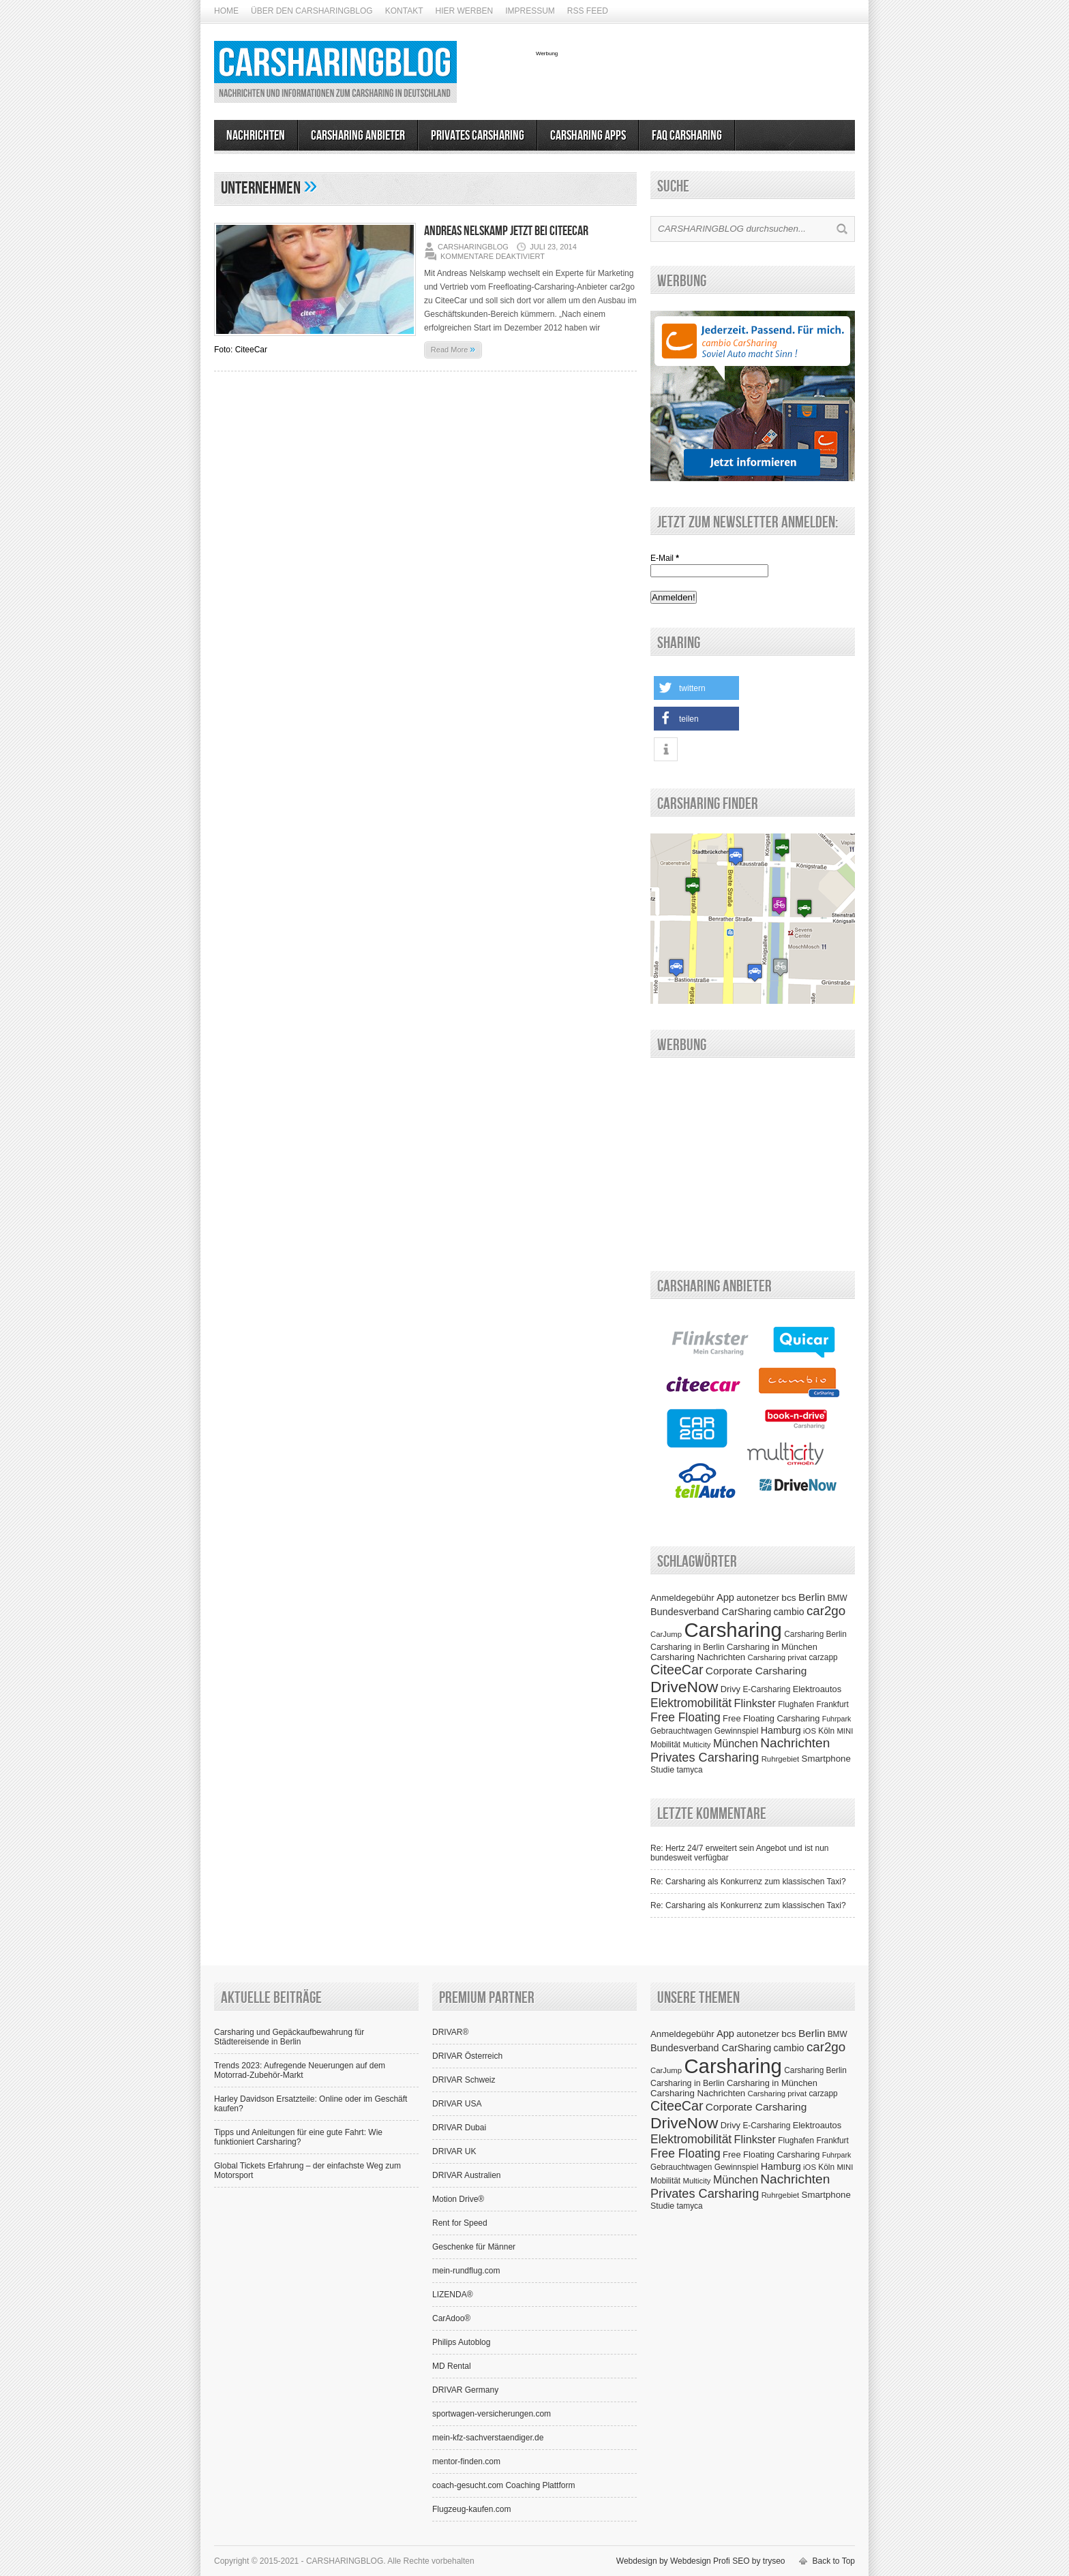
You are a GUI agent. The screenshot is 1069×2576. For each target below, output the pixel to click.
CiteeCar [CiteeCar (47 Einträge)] (677, 1669)
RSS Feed (587, 11)
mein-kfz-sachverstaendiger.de (487, 2437)
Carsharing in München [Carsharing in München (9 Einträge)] (772, 1647)
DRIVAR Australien (466, 2175)
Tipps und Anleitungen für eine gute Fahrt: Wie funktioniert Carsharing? (298, 2137)
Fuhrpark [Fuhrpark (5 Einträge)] (837, 1719)
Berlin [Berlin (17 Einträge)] (811, 1597)
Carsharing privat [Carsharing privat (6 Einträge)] (777, 1657)
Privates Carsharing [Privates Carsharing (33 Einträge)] (704, 1757)
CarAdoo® (451, 2318)
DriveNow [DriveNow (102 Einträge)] (684, 1687)
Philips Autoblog (461, 2342)
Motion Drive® (458, 2199)
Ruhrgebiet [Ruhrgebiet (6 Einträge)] (781, 1759)
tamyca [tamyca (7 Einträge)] (689, 1770)
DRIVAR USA (456, 2104)
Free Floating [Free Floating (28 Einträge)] (685, 1717)
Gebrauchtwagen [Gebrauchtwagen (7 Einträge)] (681, 1731)
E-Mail (664, 558)
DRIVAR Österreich (467, 2056)
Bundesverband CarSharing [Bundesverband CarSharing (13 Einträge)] (710, 1611)
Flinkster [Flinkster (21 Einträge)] (755, 1703)
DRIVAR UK (454, 2151)
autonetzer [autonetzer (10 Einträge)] (757, 1598)
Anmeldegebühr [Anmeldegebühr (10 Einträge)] (682, 1598)
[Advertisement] (695, 77)
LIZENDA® (452, 2294)
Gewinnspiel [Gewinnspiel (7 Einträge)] (736, 1731)
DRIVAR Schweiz (463, 2080)
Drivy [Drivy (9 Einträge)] (730, 1689)
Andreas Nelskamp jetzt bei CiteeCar (506, 231)
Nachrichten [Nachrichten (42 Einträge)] (795, 1743)
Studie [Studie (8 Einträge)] (662, 1770)
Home (226, 11)
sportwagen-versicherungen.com (491, 2414)
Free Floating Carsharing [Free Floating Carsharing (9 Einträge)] (771, 1718)
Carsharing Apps (588, 135)
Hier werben (464, 11)
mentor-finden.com (466, 2461)
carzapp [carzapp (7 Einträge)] (823, 1657)
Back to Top (834, 2561)
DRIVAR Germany (465, 2390)
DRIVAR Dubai (459, 2127)
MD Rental (451, 2366)
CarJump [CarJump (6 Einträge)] (666, 1634)
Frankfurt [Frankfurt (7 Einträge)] (832, 1704)
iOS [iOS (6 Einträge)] (809, 1731)
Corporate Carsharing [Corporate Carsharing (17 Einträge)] (756, 1670)
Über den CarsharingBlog (312, 11)
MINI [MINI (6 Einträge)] (845, 1731)
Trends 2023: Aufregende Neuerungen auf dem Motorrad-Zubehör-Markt (299, 2070)
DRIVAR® (450, 2032)
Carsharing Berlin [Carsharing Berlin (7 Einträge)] (815, 1634)
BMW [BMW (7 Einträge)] (837, 1598)
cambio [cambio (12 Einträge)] (789, 1611)
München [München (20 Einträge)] (735, 1743)
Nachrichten (255, 135)
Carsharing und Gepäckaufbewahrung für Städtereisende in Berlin (289, 2036)
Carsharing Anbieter (358, 135)
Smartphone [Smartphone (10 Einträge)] (826, 1758)
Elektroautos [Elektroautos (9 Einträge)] (817, 1689)
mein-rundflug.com (466, 2270)
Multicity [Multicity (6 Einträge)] (697, 1745)
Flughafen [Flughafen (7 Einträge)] (796, 1704)
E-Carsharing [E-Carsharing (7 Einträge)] (766, 1689)
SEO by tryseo (758, 2561)
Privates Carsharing (477, 135)
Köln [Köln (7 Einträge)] (826, 1731)
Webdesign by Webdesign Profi (673, 2561)
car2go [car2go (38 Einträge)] (826, 1611)
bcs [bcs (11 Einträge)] (788, 1598)
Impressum (530, 11)
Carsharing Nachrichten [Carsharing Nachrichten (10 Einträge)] (697, 1657)
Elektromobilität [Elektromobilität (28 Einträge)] (691, 1703)
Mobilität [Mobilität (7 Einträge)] (665, 1744)
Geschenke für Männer (473, 2247)
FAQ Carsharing (687, 135)
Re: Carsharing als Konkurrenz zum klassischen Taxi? (748, 1881)
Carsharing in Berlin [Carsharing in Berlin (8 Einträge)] (687, 1647)
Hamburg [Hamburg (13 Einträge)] (781, 1730)
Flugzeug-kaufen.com (471, 2509)
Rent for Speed (459, 2223)
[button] (696, 688)
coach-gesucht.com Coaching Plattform (503, 2485)
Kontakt (404, 11)
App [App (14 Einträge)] (725, 1597)
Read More (453, 348)
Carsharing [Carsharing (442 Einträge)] (732, 1630)
